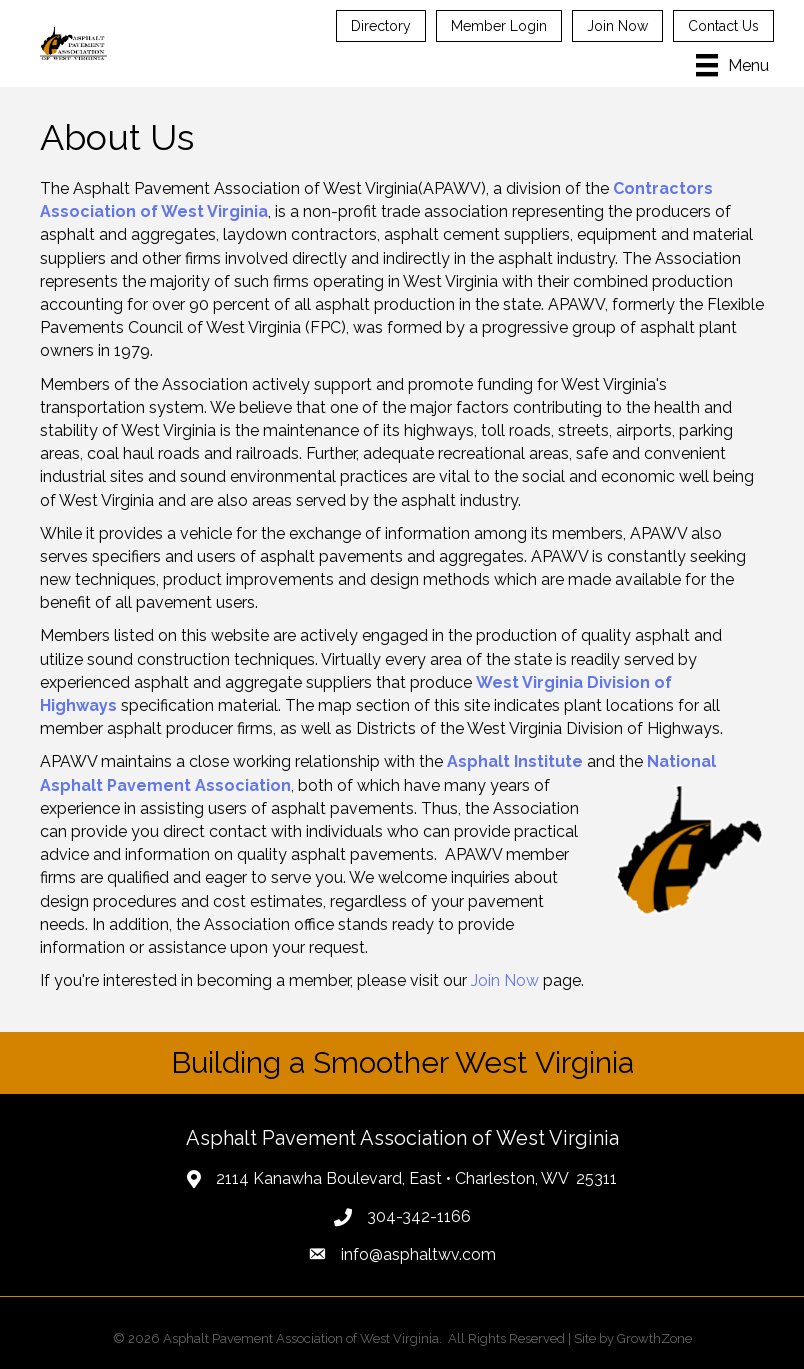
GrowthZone (654, 1338)
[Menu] (732, 65)
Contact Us (723, 26)
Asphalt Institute (515, 761)
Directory (381, 26)
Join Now (617, 26)
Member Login (499, 26)
